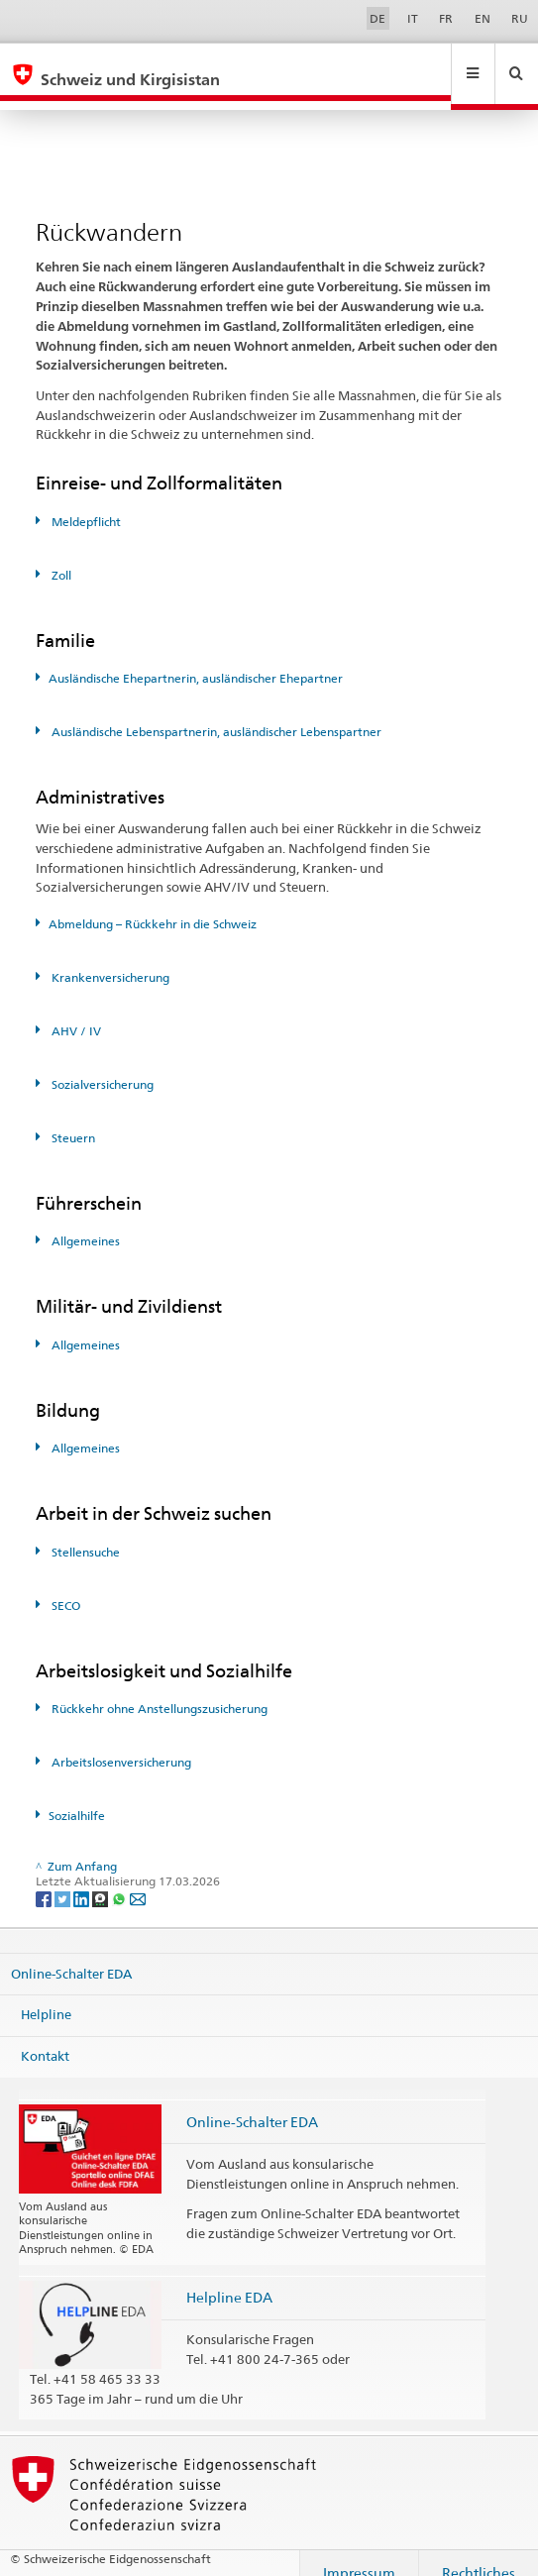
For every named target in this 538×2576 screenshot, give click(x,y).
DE (377, 18)
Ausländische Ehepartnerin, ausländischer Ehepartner (196, 659)
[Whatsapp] (120, 1879)
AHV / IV (75, 1012)
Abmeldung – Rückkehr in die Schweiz (153, 905)
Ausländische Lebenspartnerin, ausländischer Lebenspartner (215, 712)
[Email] (138, 1879)
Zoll (60, 556)
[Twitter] (63, 1879)
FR (446, 18)
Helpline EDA (229, 2278)
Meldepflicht (85, 502)
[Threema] (101, 1879)
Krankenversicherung (109, 958)
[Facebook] (45, 1879)
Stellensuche (84, 1533)
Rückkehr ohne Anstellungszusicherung (158, 1689)
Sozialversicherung (101, 1065)
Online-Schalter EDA (71, 1955)
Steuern (72, 1119)
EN (482, 18)
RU (519, 18)
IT (412, 18)
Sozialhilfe (77, 1796)
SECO (64, 1586)
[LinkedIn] (82, 1879)
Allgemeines (84, 1222)
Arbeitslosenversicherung (120, 1743)
